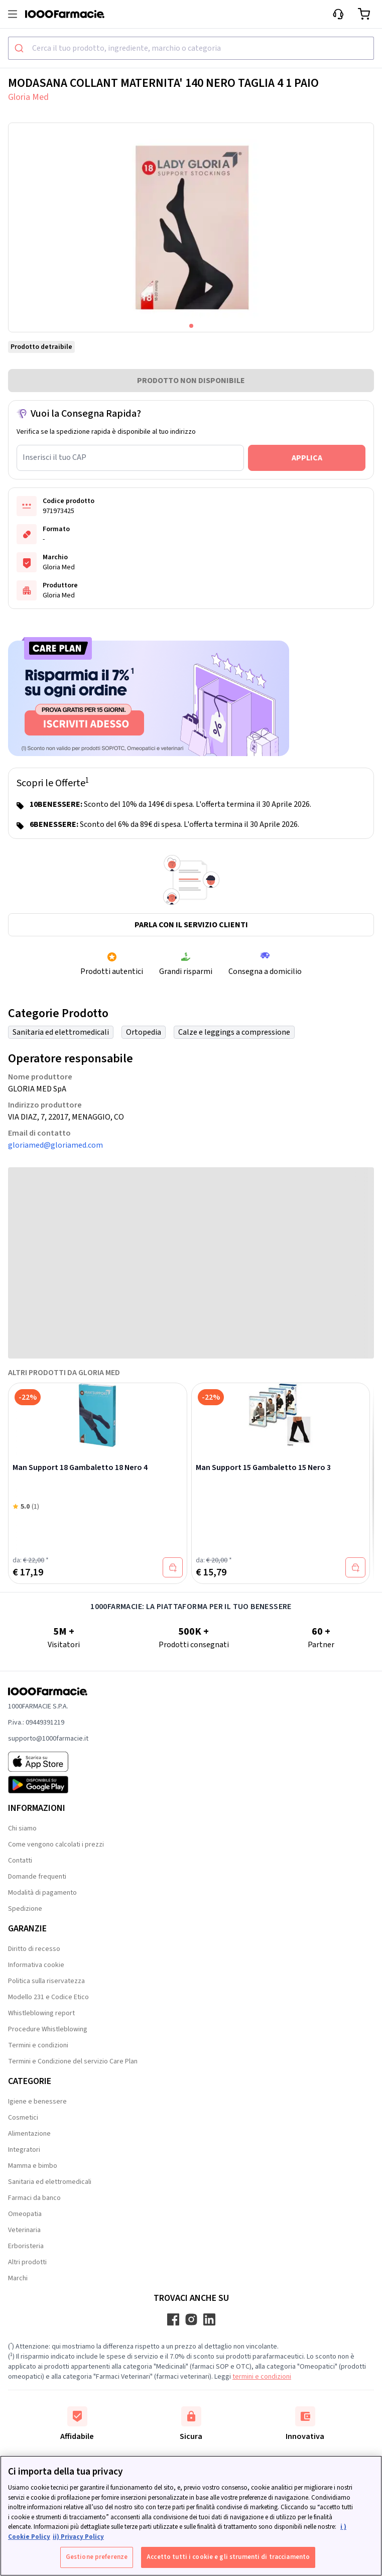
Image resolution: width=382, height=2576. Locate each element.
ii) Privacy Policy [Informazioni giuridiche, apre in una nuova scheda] (78, 2536)
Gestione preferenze (97, 2556)
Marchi (18, 2278)
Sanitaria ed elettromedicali (61, 1032)
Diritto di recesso (34, 1949)
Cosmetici (23, 2118)
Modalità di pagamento (42, 1893)
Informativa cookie (36, 1965)
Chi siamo (22, 1828)
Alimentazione (29, 2134)
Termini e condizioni (38, 2045)
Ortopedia (143, 1032)
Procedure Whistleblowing (47, 2029)
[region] (191, 2516)
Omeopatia (25, 2214)
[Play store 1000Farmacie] (48, 1785)
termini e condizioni (261, 2377)
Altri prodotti (27, 2262)
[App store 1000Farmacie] (48, 1762)
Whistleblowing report (41, 2013)
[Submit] (20, 48)
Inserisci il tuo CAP (54, 457)
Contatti (20, 1861)
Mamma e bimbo (32, 2166)
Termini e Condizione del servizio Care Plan (73, 2061)
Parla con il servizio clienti (191, 924)
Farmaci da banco (34, 2198)
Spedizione (25, 1909)
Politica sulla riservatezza (46, 1981)
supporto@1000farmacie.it (48, 1739)
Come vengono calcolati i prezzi (56, 1844)
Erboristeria (26, 2246)
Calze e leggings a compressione (234, 1032)
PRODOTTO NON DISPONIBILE (191, 380)
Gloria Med (28, 97)
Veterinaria (24, 2230)
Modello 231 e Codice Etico (48, 1997)
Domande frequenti (37, 1877)
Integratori (24, 2150)
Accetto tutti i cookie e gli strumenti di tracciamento (228, 2556)
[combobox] (191, 48)
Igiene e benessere (37, 2102)
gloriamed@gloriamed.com (55, 1145)
